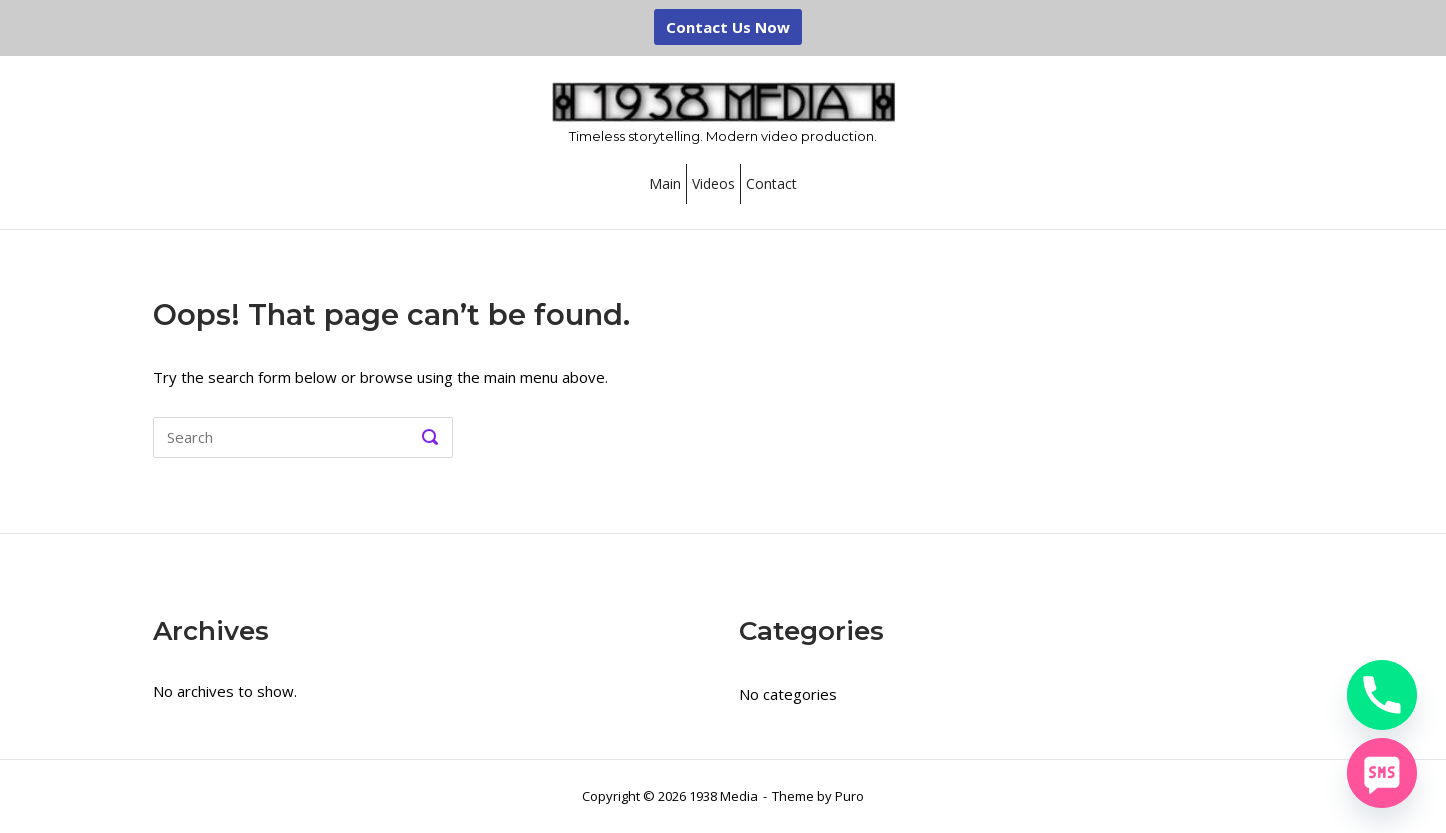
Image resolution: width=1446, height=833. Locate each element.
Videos (713, 183)
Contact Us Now (728, 27)
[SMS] (1382, 773)
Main (665, 183)
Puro (849, 796)
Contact (771, 183)
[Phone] (1382, 695)
